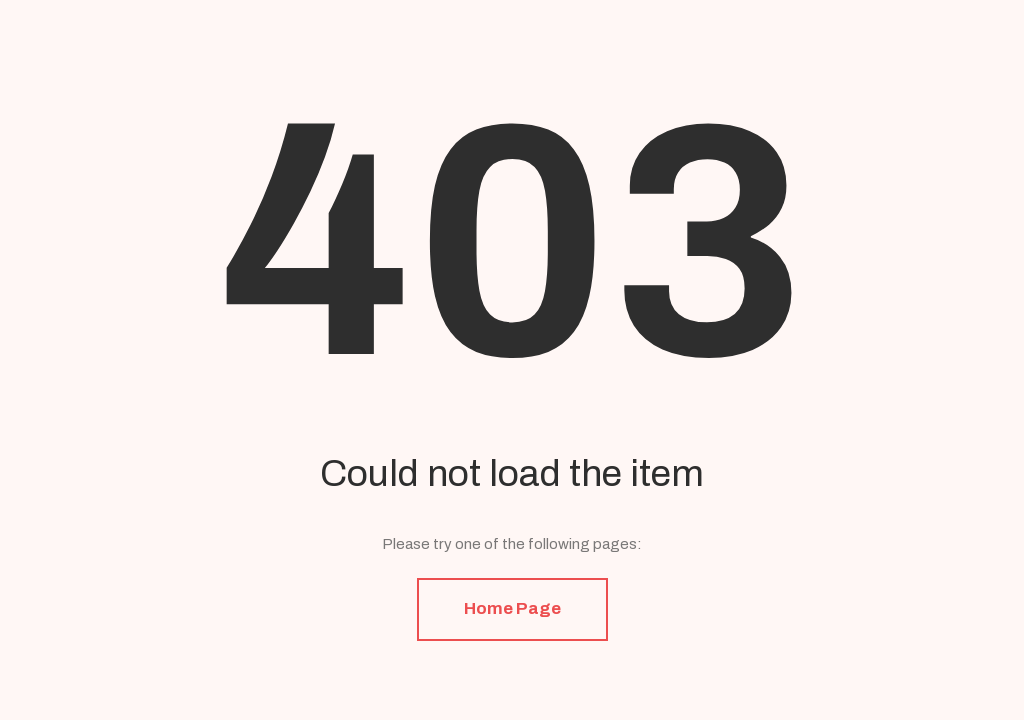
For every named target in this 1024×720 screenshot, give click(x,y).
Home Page (512, 608)
